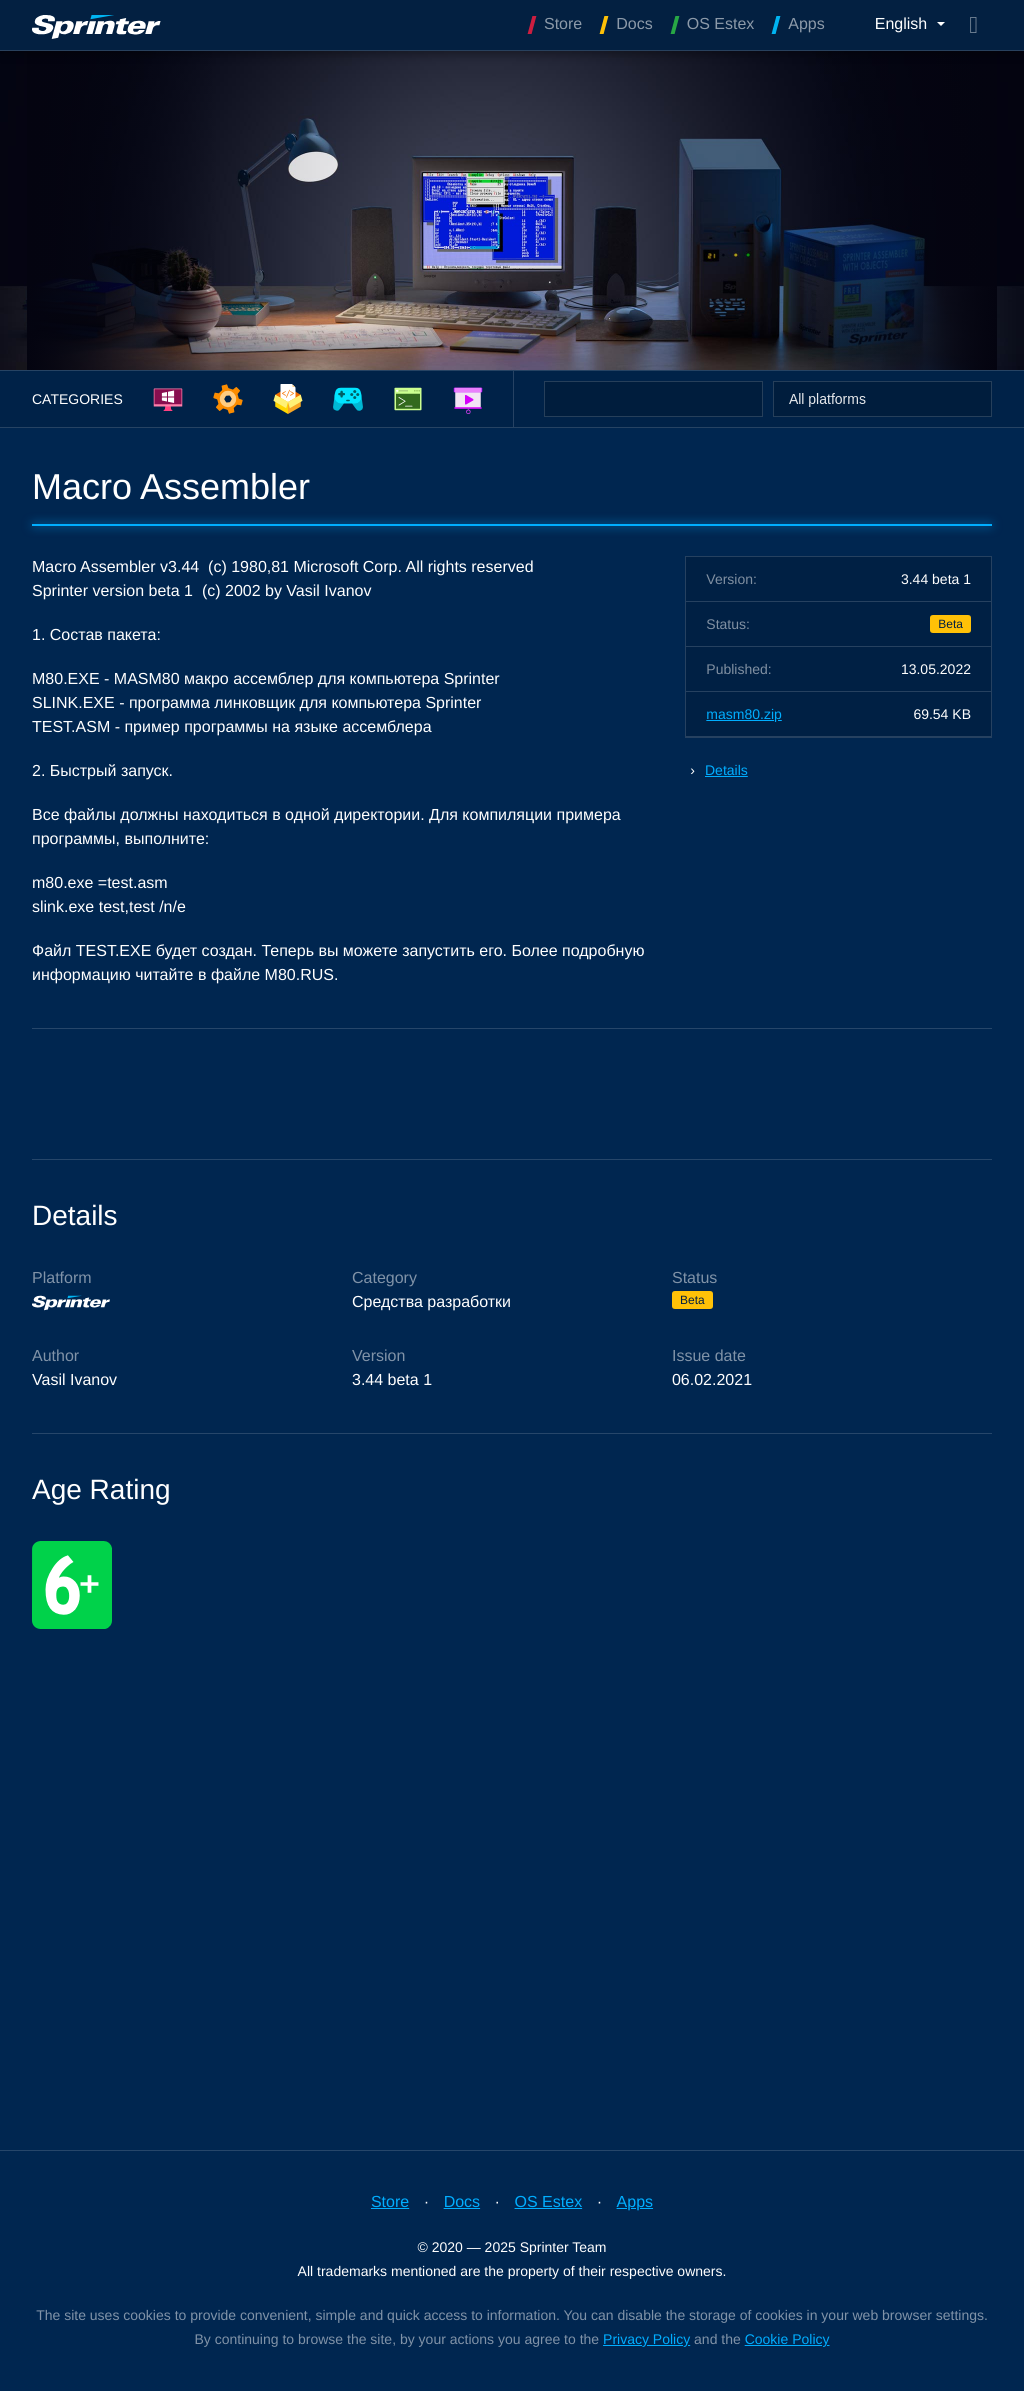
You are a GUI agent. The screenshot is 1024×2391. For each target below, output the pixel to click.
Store (390, 2202)
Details (726, 770)
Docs (462, 2202)
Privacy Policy (646, 2339)
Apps (635, 2202)
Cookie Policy (787, 2339)
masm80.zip (743, 714)
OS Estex (549, 2202)
